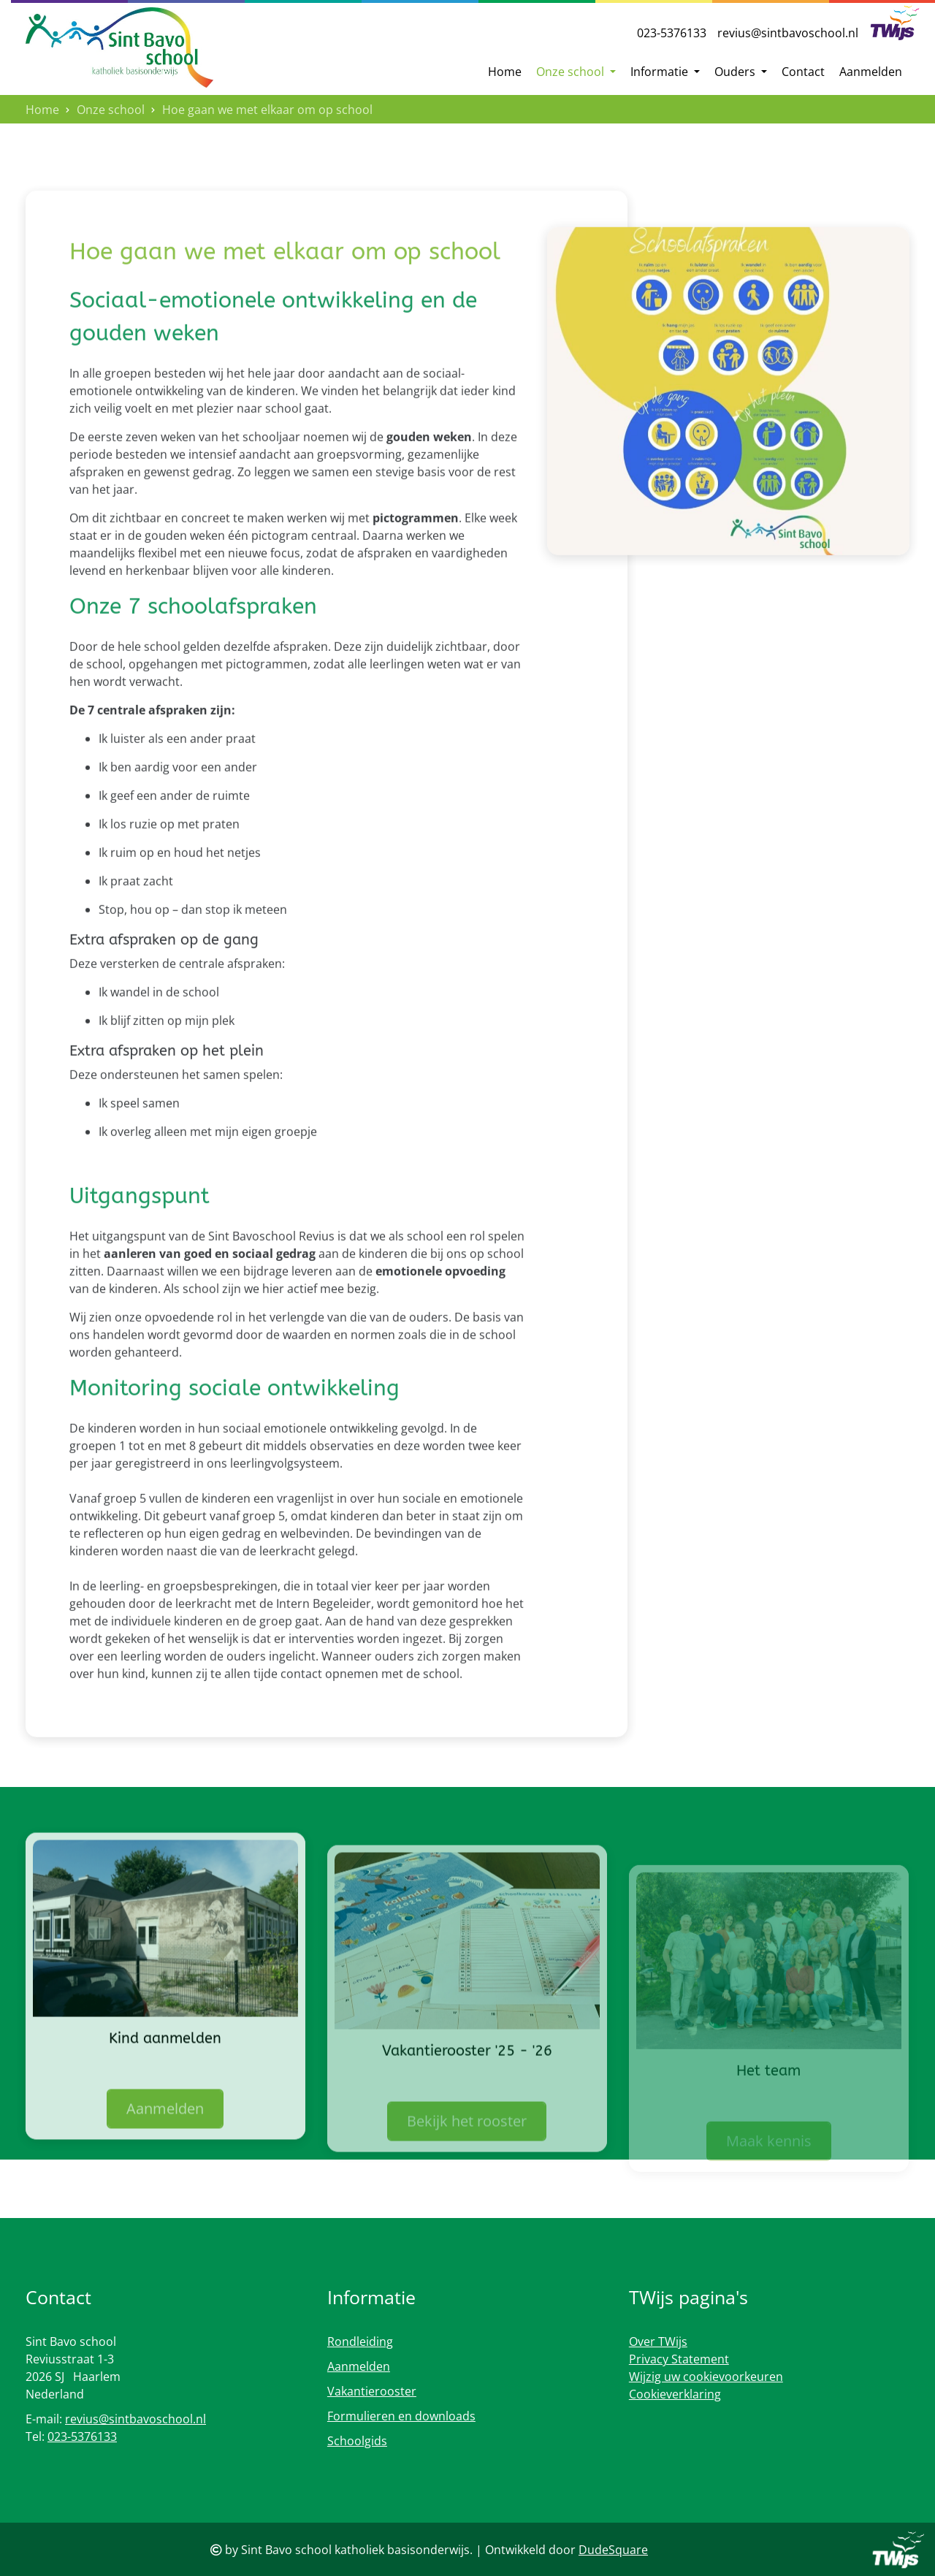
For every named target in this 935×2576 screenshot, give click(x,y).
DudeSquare (613, 2550)
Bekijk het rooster (467, 2166)
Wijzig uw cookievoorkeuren (706, 2377)
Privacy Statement (679, 2359)
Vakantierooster (371, 2391)
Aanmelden (870, 72)
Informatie (660, 72)
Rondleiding (360, 2341)
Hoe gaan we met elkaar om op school (267, 110)
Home (505, 72)
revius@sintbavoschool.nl (787, 33)
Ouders (736, 72)
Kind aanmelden (165, 2078)
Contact (803, 72)
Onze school (571, 72)
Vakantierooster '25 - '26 (467, 2096)
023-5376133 (671, 33)
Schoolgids (357, 2441)
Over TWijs (658, 2341)
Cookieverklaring (675, 2394)
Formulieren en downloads (401, 2416)
